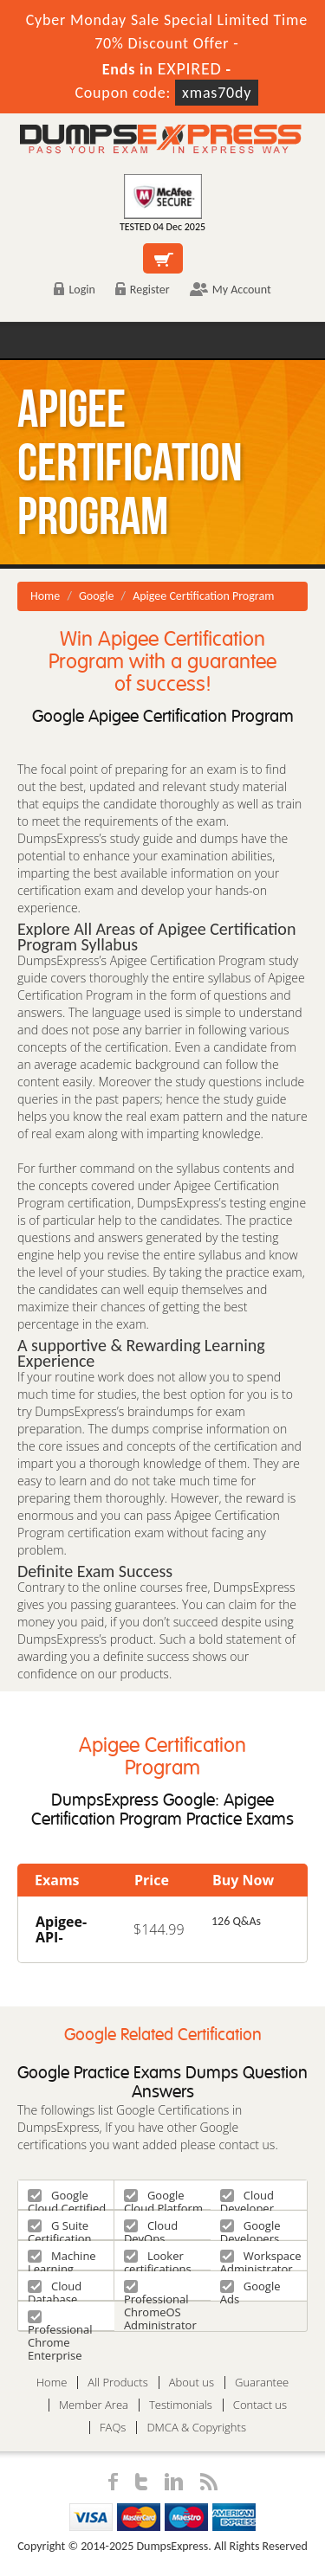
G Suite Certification (60, 2228)
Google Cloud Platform (163, 2198)
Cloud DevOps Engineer (151, 2228)
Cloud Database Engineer (54, 2289)
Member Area (93, 2405)
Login (74, 289)
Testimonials (180, 2405)
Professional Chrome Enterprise (60, 2319)
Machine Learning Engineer (62, 2259)
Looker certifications (158, 2259)
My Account (230, 289)
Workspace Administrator (261, 2259)
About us (191, 2382)
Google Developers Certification (252, 2228)
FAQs (113, 2427)
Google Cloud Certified (67, 2198)
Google (96, 596)
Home (45, 596)
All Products (117, 2382)
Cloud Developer (247, 2198)
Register (142, 289)
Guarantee (262, 2382)
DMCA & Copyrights (196, 2427)
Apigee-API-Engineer (66, 1937)
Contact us (260, 2405)
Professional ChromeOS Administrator (160, 2289)
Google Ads (250, 2289)
